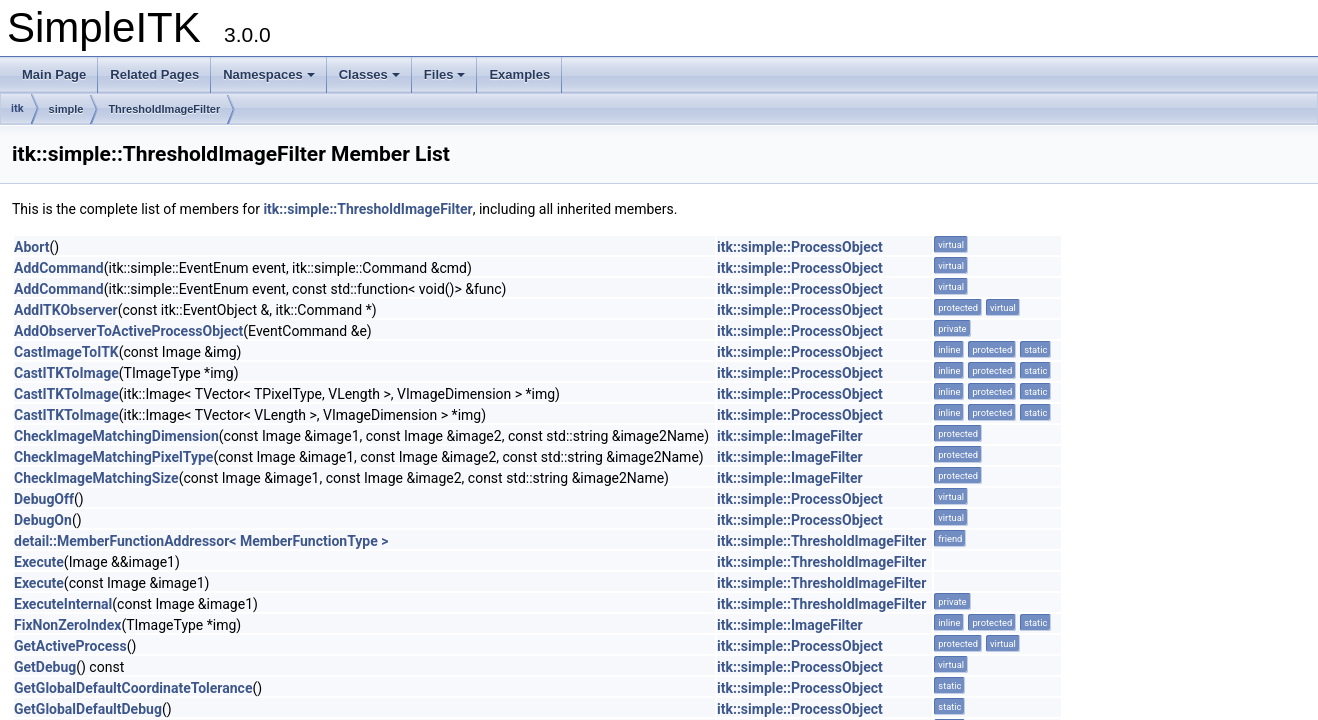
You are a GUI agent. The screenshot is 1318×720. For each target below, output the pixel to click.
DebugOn (43, 520)
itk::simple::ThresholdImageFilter (367, 209)
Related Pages (154, 74)
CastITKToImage (66, 373)
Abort (31, 247)
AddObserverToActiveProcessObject (128, 331)
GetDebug (45, 667)
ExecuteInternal (63, 604)
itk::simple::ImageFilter (790, 436)
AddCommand (59, 268)
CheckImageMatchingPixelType (113, 457)
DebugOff (44, 499)
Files (445, 74)
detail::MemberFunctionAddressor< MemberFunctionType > (201, 541)
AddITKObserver (66, 310)
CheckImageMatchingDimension (116, 436)
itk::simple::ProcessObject (800, 247)
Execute (39, 562)
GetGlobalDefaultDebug (88, 709)
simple (66, 109)
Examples (519, 74)
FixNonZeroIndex (67, 625)
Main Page (54, 74)
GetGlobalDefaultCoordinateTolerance (133, 688)
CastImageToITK (66, 352)
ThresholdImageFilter (164, 109)
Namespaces (269, 74)
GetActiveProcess (70, 646)
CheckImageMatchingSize (96, 478)
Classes (369, 74)
